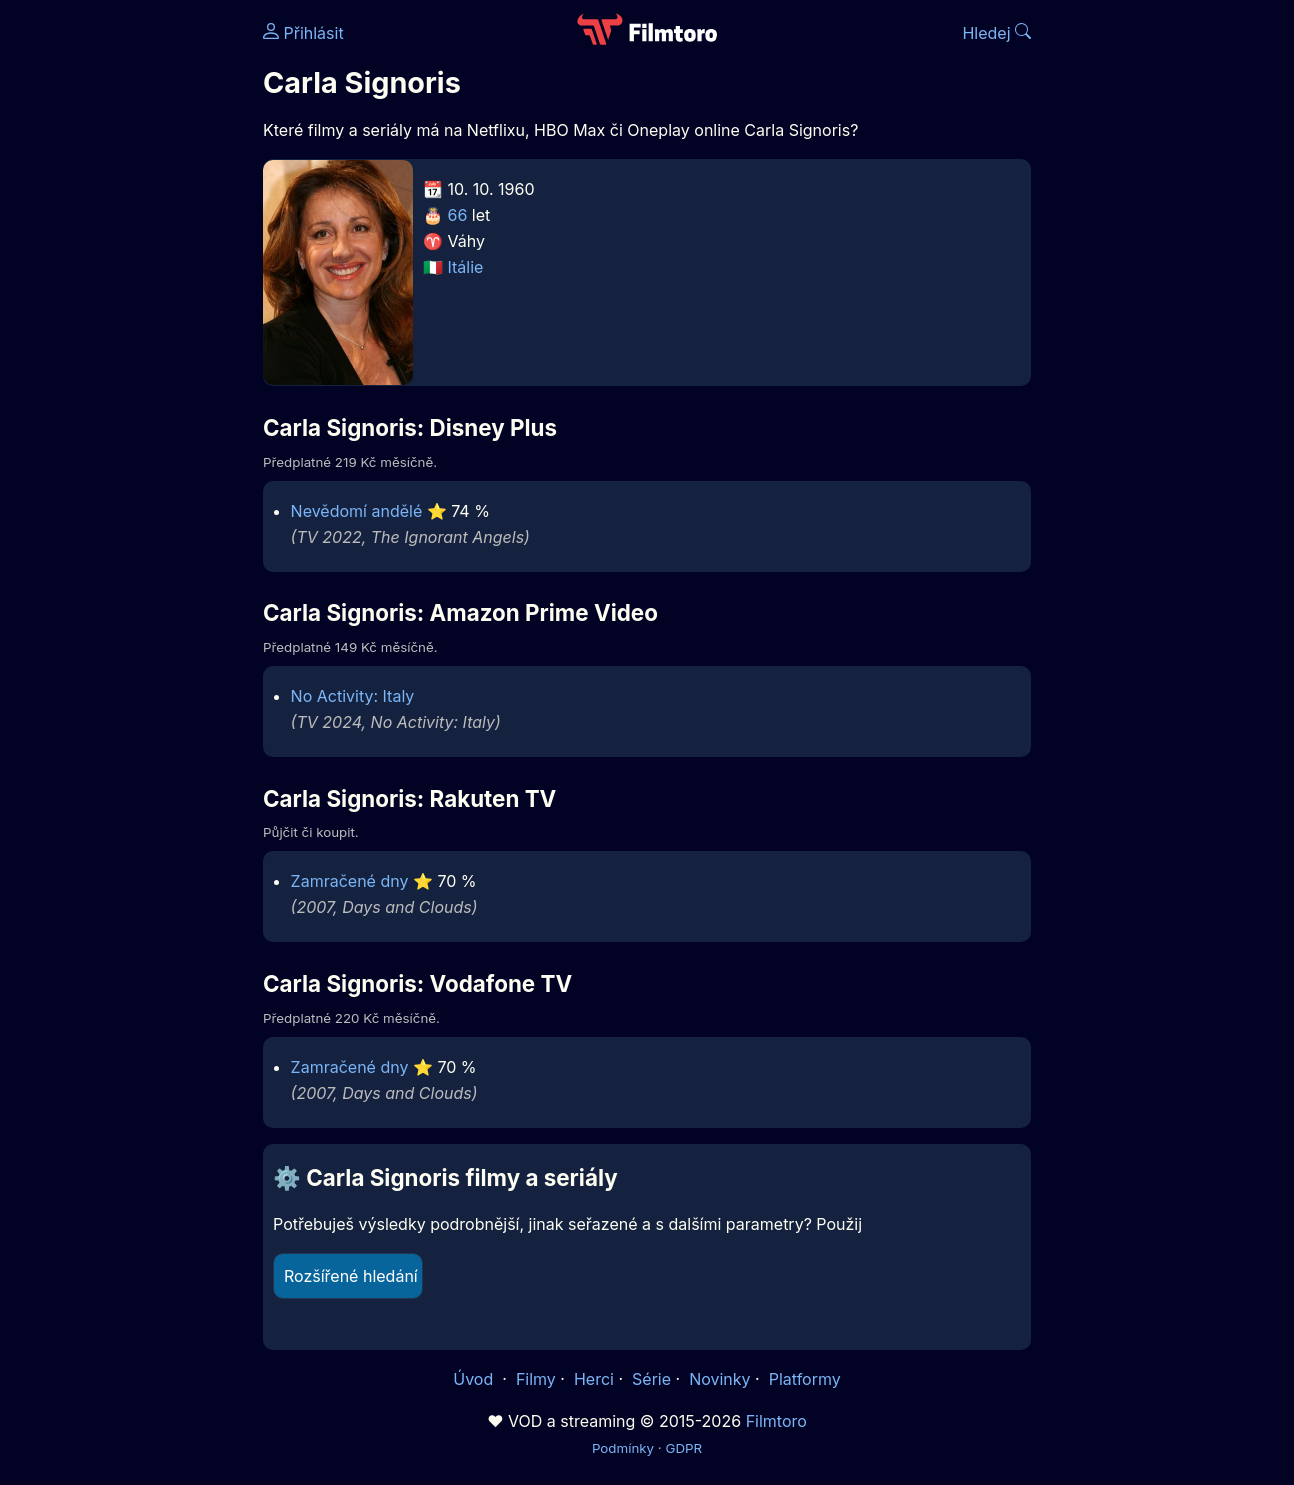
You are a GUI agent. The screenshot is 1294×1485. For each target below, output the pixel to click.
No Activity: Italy (353, 696)
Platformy (805, 1379)
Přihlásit (303, 33)
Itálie (466, 267)
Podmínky (623, 1448)
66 (458, 215)
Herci (594, 1379)
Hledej (996, 33)
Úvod (475, 1379)
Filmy (536, 1379)
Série (651, 1379)
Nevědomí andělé (357, 511)
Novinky (719, 1379)
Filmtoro (776, 1421)
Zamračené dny (350, 881)
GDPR (683, 1448)
